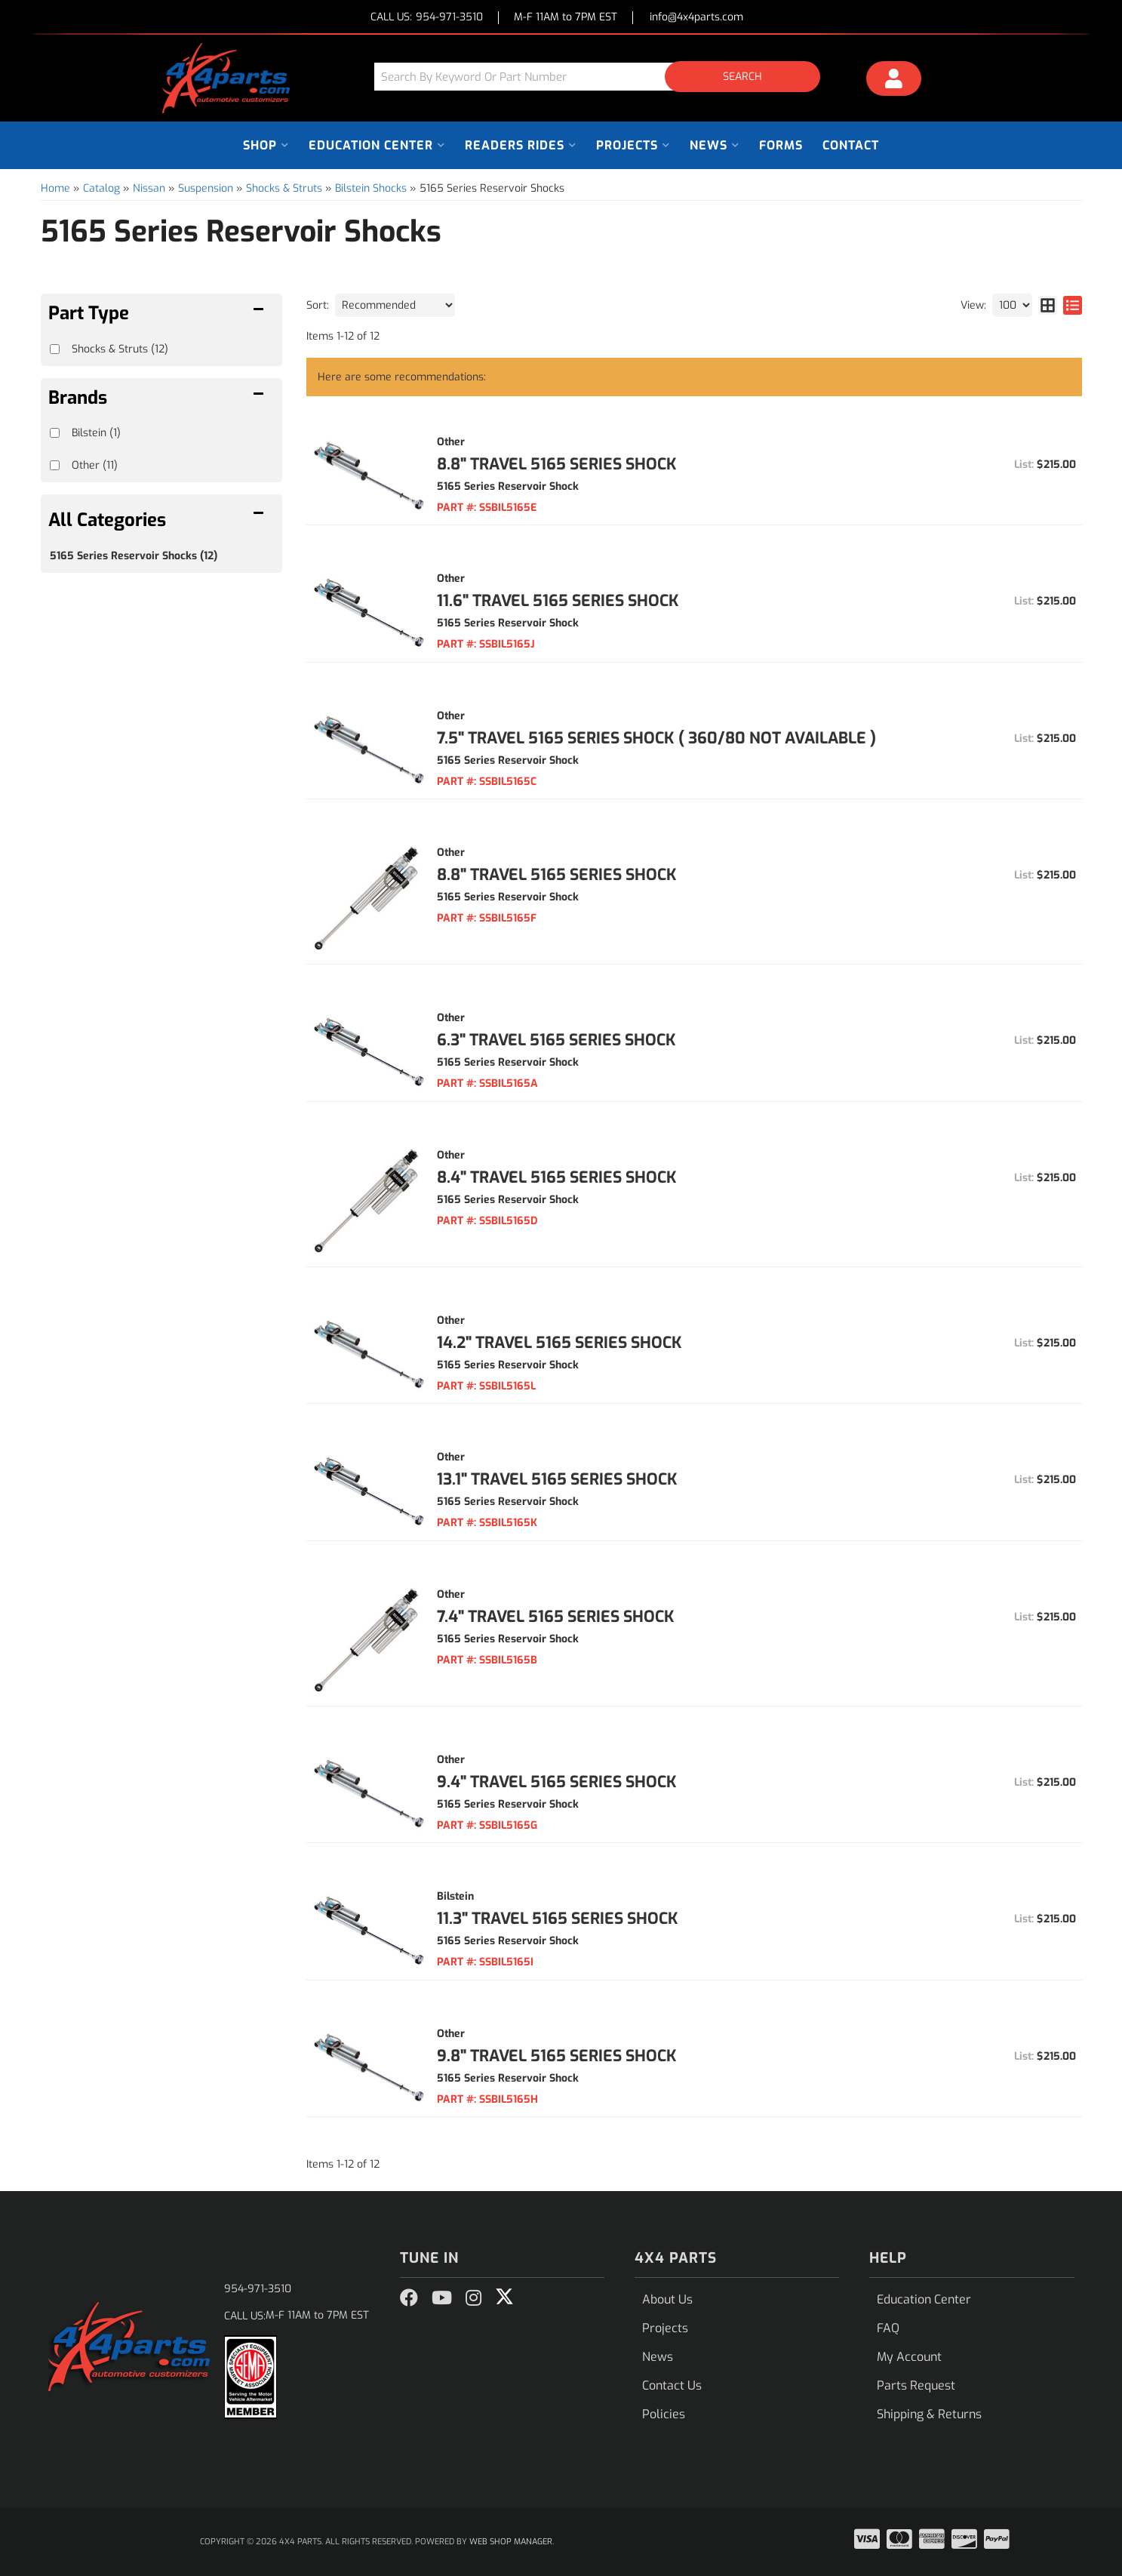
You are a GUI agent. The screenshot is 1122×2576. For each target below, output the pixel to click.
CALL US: (426, 17)
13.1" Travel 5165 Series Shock (557, 1479)
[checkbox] (55, 433)
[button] (603, 76)
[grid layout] (1047, 305)
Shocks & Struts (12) (120, 349)
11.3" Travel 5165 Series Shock (557, 1918)
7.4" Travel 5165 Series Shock (556, 1616)
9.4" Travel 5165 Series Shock (557, 1782)
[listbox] (395, 305)
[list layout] (1072, 305)
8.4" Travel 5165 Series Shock (557, 1177)
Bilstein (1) (96, 433)
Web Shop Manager (510, 2541)
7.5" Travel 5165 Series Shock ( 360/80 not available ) (656, 738)
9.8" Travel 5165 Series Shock (557, 2056)
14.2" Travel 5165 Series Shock (559, 1342)
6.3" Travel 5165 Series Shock (556, 1040)
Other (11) (95, 465)
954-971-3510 (257, 2289)
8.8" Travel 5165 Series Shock (557, 464)
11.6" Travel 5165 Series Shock (558, 600)
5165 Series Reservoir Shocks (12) (133, 556)
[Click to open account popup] (893, 81)
